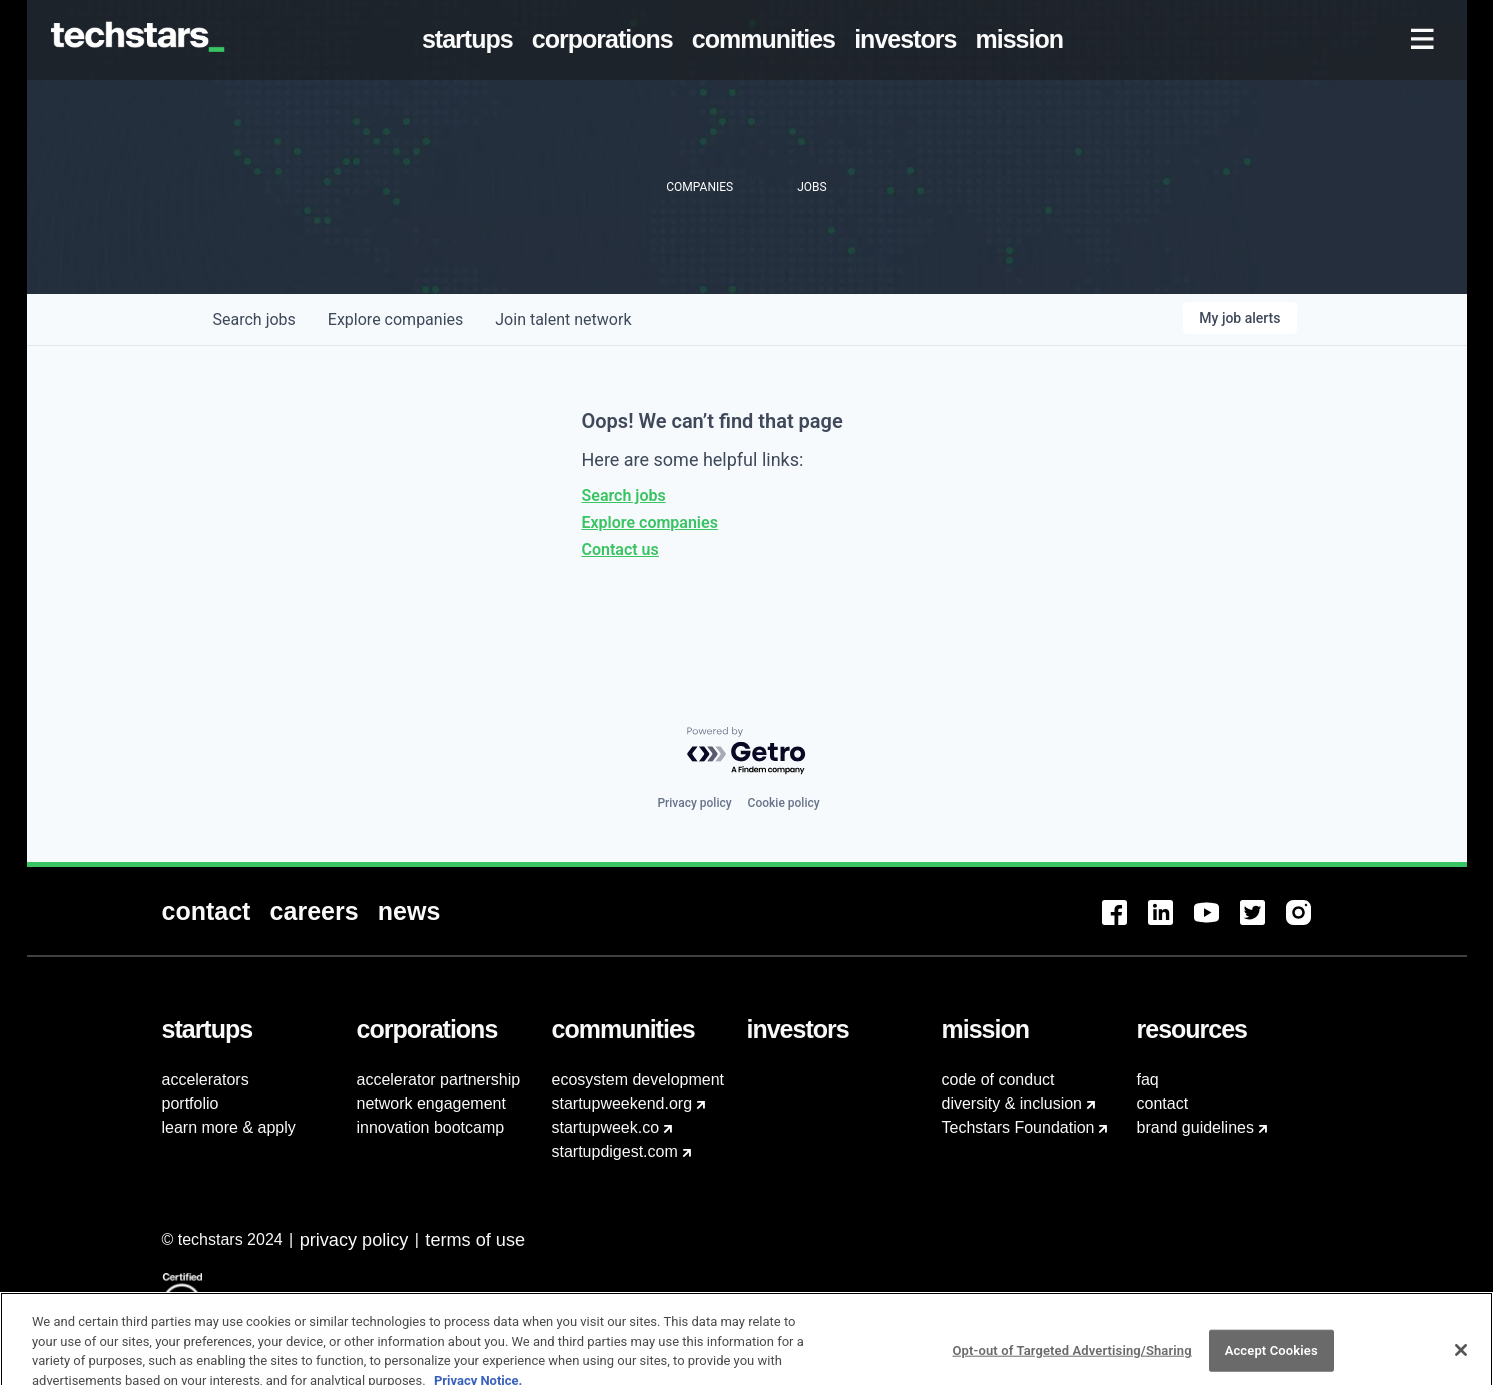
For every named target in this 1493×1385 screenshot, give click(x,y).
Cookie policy (784, 803)
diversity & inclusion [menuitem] (1012, 1103)
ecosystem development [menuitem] (638, 1079)
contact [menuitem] (1163, 1103)
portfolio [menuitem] (190, 1103)
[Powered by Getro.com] (747, 751)
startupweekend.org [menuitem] (622, 1103)
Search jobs (624, 495)
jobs (254, 319)
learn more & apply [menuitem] (229, 1127)
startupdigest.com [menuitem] (615, 1151)
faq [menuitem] (1148, 1079)
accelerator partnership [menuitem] (439, 1079)
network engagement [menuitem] (431, 1103)
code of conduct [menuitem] (998, 1079)
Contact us (620, 549)
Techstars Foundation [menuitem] (1018, 1127)
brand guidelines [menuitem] (1195, 1127)
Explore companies (650, 522)
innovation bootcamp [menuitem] (431, 1127)
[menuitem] (471, 40)
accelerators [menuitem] (205, 1079)
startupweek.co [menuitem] (606, 1127)
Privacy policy (694, 803)
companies (395, 319)
